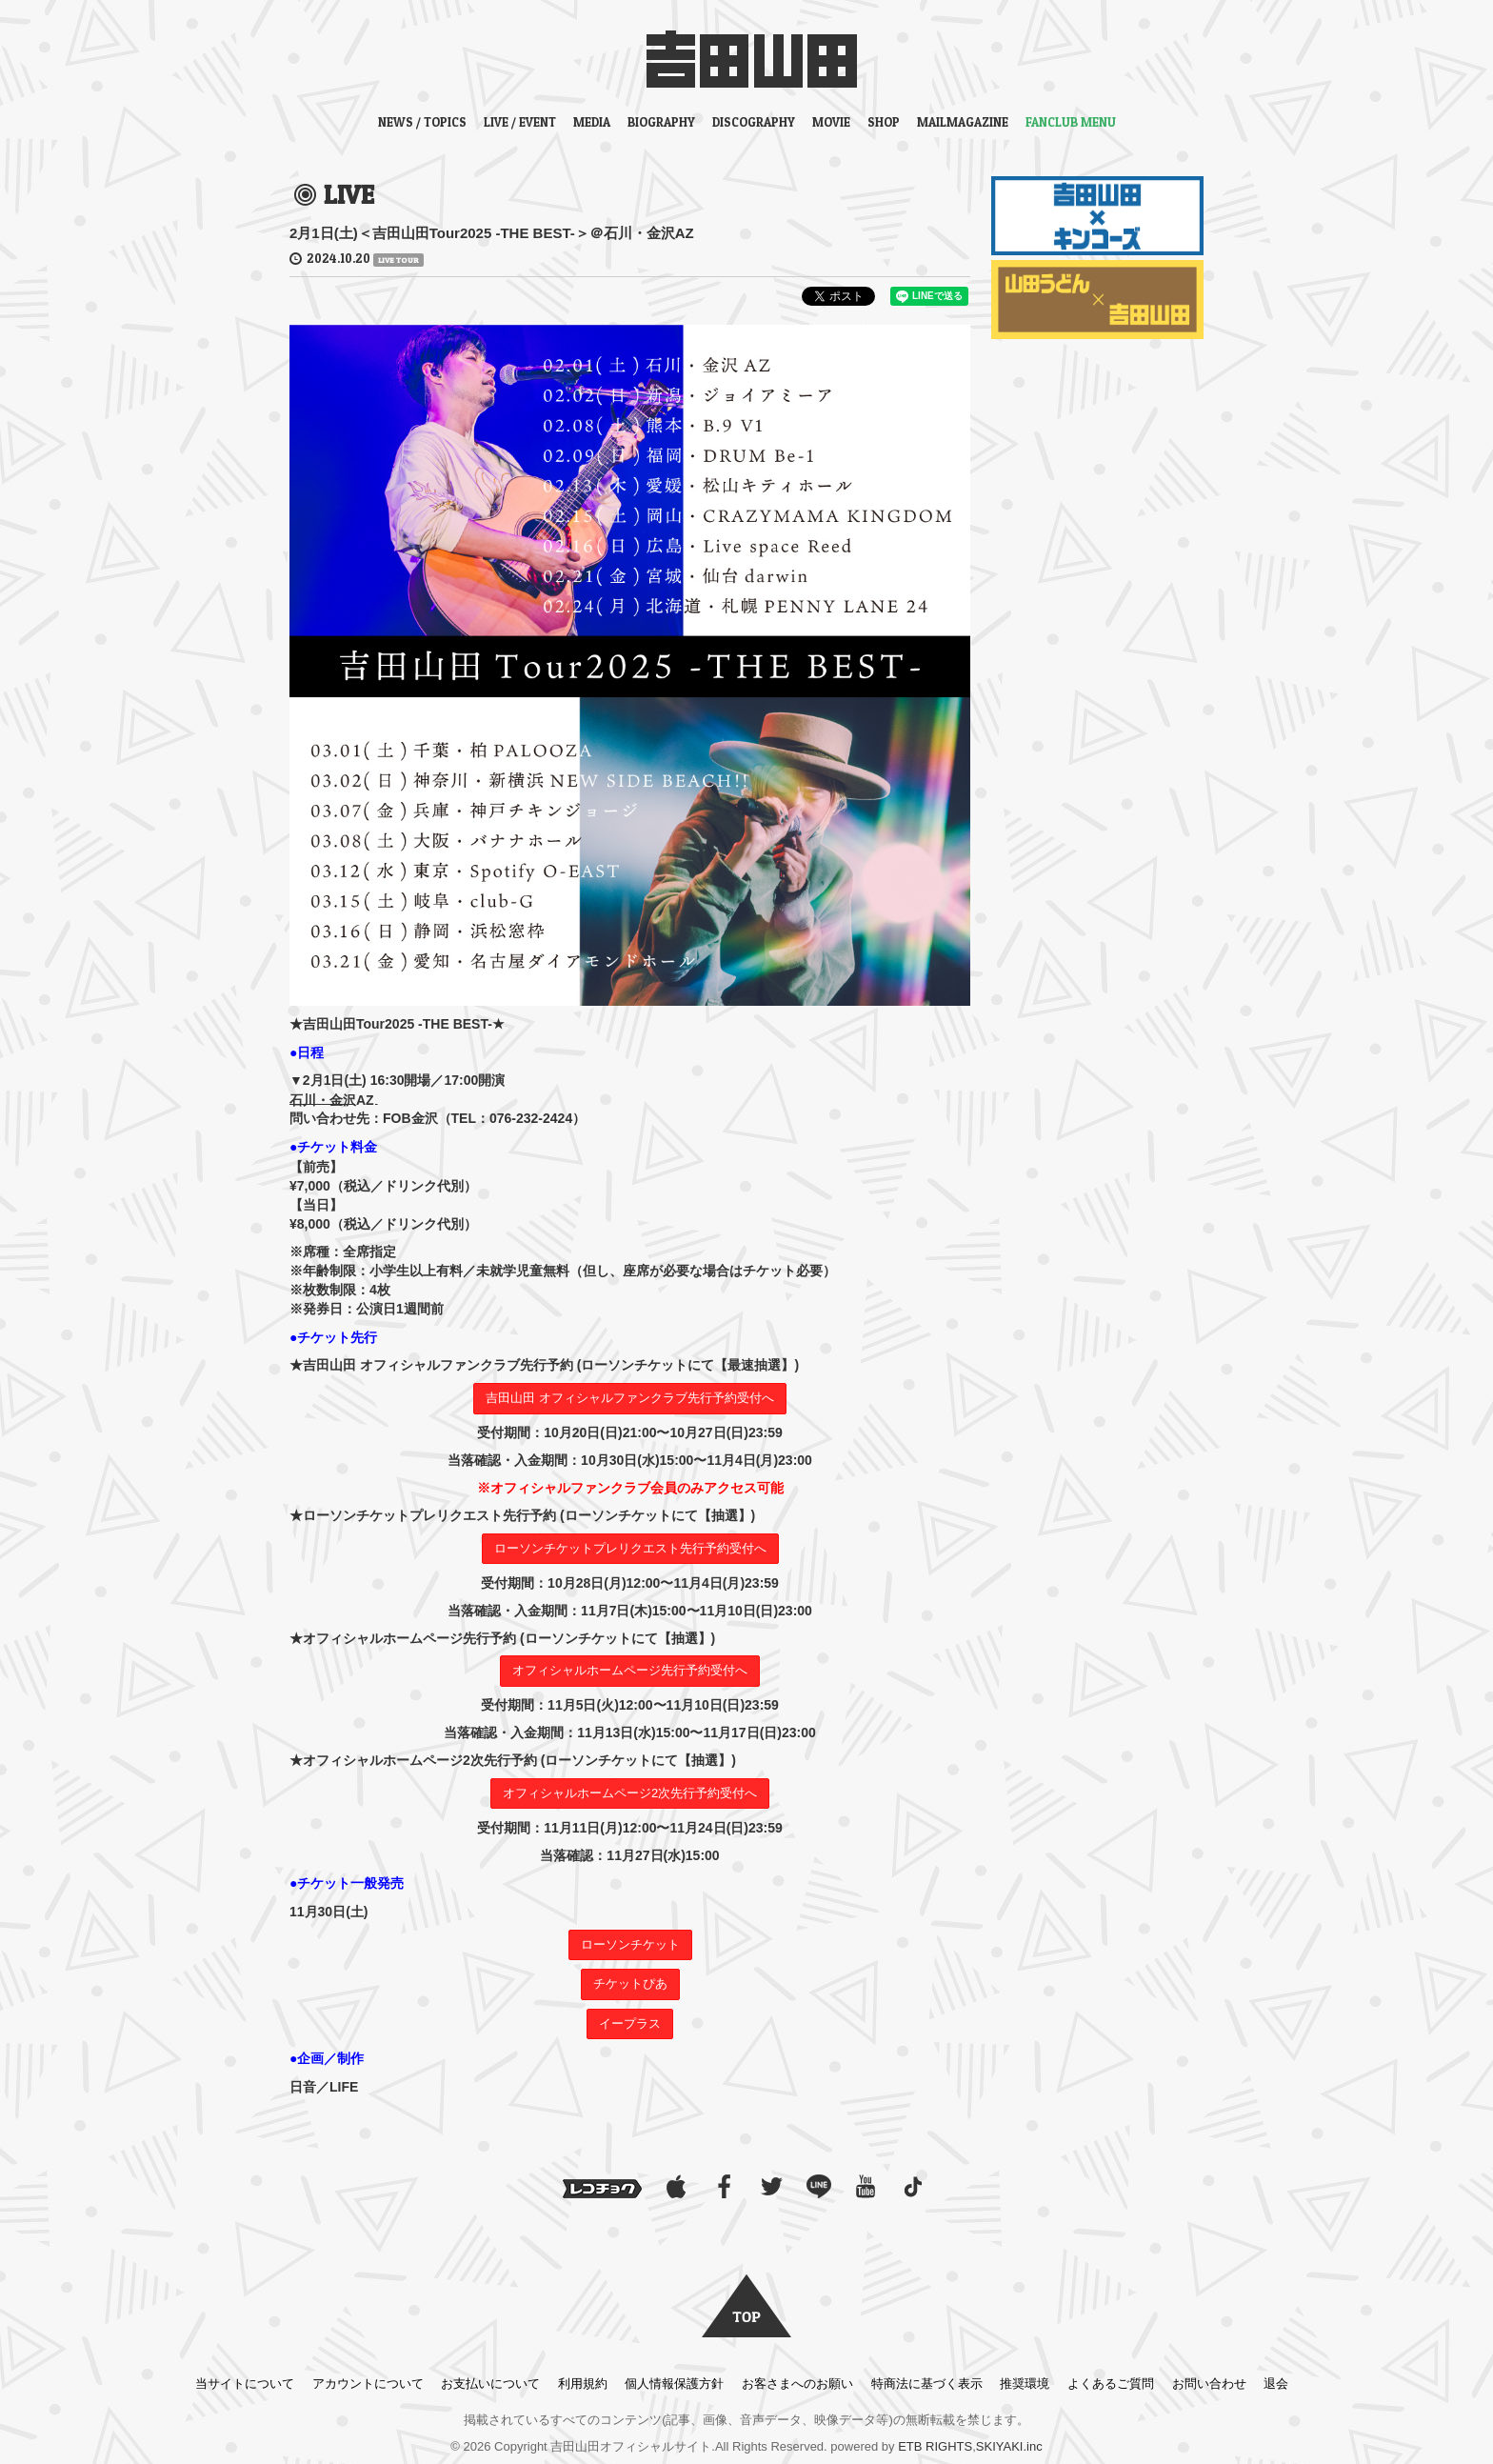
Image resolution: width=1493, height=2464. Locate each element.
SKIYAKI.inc (1009, 2446)
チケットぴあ (630, 1983)
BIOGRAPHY (661, 122)
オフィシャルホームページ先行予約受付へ (629, 1670)
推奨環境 (1024, 2383)
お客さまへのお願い (797, 2383)
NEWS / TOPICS (422, 122)
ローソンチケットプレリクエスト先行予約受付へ (630, 1548)
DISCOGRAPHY (753, 122)
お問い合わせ (1209, 2383)
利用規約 (582, 2383)
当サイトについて (244, 2383)
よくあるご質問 (1110, 2383)
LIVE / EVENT (520, 122)
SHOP (883, 122)
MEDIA (591, 122)
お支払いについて (490, 2383)
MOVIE (831, 122)
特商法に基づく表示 (927, 2383)
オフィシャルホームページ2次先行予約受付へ (630, 1793)
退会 (1276, 2383)
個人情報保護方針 (674, 2383)
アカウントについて (368, 2383)
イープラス (630, 2023)
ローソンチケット (630, 1944)
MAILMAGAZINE (962, 122)
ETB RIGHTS (935, 2446)
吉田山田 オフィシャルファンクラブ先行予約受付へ (630, 1398)
